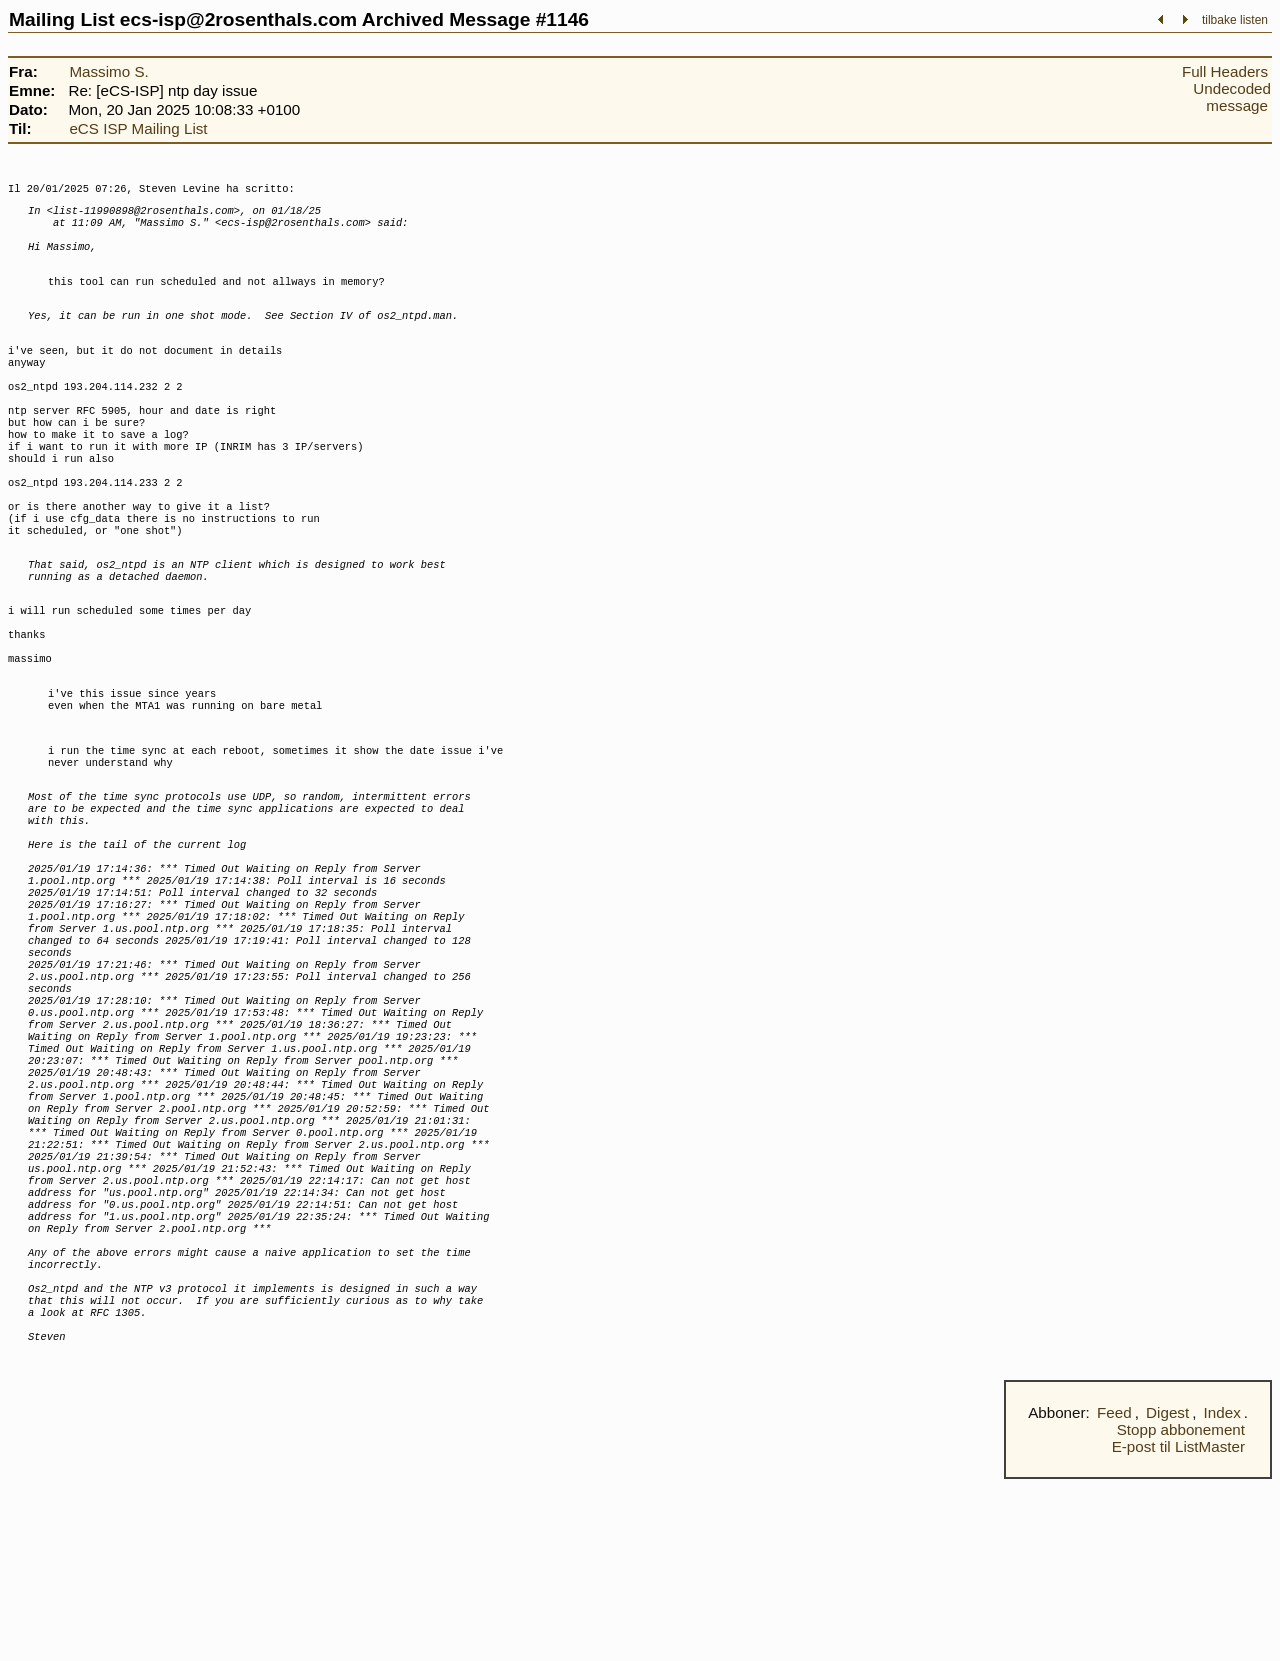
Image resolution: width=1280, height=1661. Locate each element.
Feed (1114, 1594)
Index (1222, 1594)
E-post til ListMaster (1178, 1628)
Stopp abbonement (1181, 1611)
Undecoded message (1232, 97)
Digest (1167, 1594)
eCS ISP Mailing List (138, 128)
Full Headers (1225, 71)
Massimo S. (108, 71)
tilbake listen (1235, 20)
